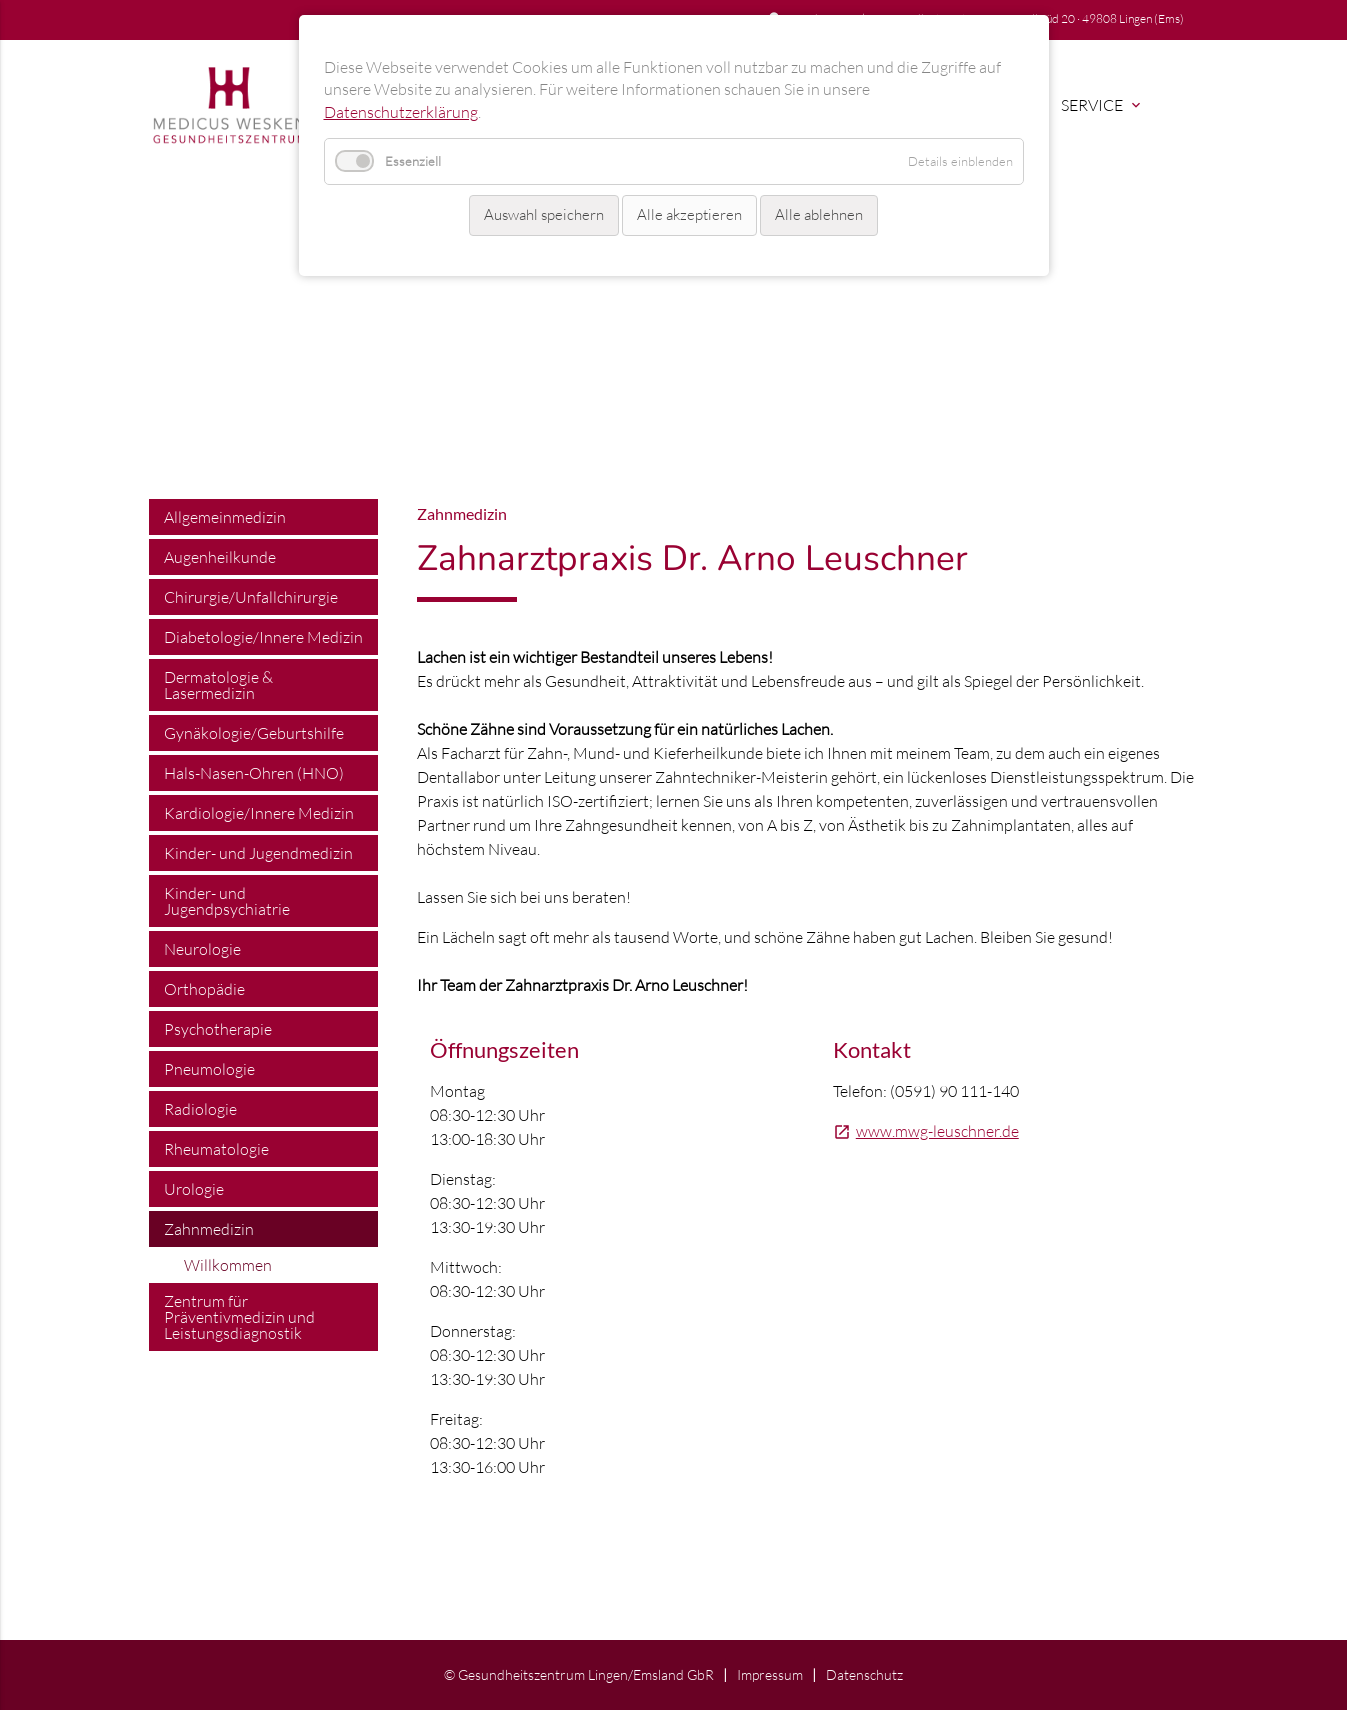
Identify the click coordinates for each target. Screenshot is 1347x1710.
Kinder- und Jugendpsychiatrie (227, 901)
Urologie (194, 1189)
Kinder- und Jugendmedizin (258, 853)
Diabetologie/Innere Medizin (263, 637)
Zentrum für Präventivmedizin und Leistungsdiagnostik (239, 1317)
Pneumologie (209, 1069)
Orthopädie (204, 989)
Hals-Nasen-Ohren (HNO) (254, 773)
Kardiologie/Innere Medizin (259, 813)
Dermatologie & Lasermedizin (218, 685)
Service (1102, 105)
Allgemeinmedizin (225, 517)
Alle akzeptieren (689, 214)
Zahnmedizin (209, 1229)
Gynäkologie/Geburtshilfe (254, 733)
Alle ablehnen (819, 214)
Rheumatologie (216, 1149)
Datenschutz (864, 1674)
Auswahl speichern (544, 214)
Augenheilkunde (220, 557)
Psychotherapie (218, 1029)
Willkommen (228, 1265)
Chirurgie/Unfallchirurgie (251, 597)
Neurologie (202, 949)
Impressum (770, 1674)
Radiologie (200, 1109)
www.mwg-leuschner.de (937, 1131)
